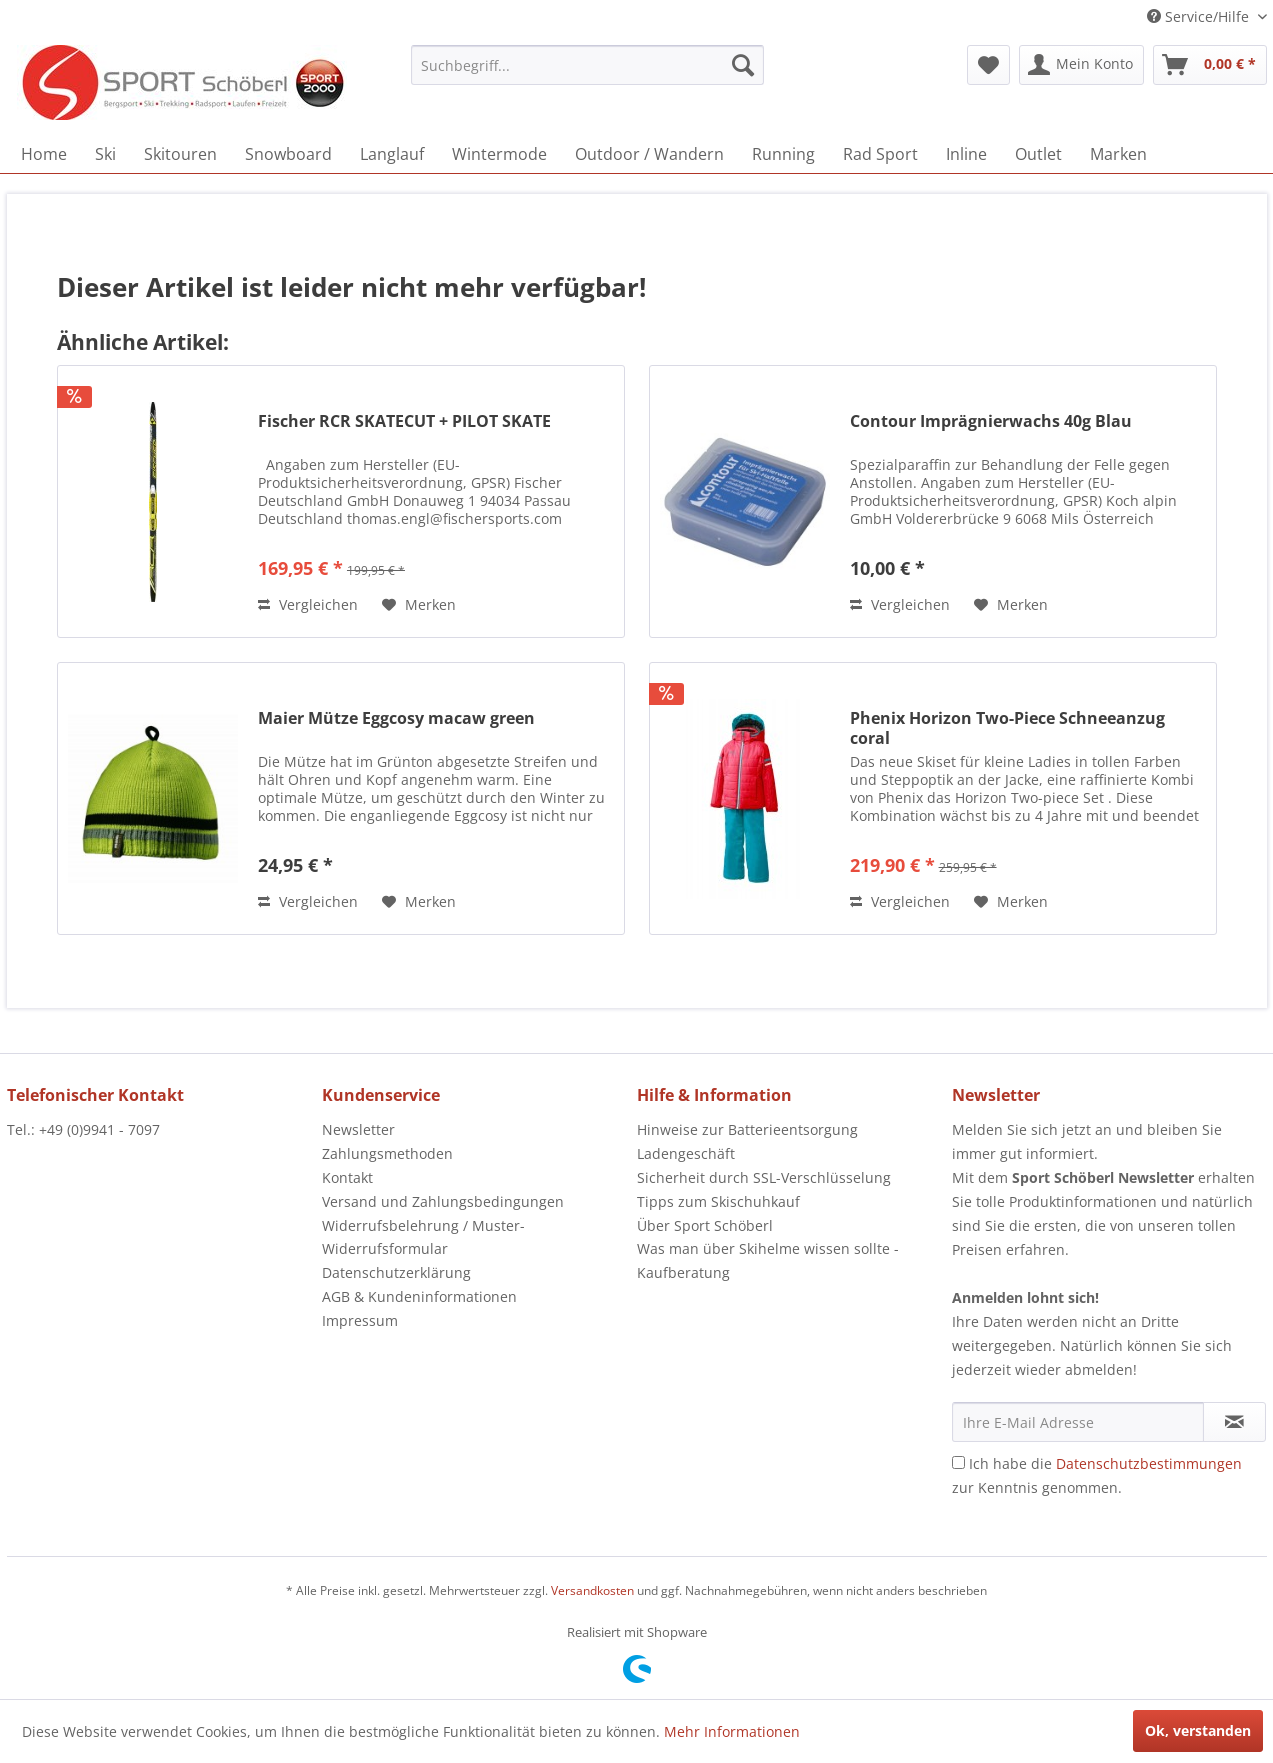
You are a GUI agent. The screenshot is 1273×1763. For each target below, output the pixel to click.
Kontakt (347, 1177)
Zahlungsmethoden (387, 1153)
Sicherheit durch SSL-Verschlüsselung (764, 1177)
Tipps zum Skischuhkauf (718, 1201)
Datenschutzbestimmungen (1149, 1463)
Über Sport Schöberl (705, 1225)
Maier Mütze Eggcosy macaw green (396, 718)
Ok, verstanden (1198, 1730)
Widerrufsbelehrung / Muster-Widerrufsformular (423, 1237)
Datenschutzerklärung (396, 1272)
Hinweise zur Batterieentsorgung (747, 1129)
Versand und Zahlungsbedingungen (443, 1201)
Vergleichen (308, 604)
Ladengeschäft (686, 1153)
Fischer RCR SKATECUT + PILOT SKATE (404, 421)
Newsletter (358, 1129)
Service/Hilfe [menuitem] (1200, 16)
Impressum (360, 1320)
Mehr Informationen (732, 1731)
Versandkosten (592, 1590)
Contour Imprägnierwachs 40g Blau (991, 421)
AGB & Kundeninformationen (419, 1296)
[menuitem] (587, 65)
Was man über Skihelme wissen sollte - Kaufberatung (768, 1260)
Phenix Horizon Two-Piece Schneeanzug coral (1007, 728)
